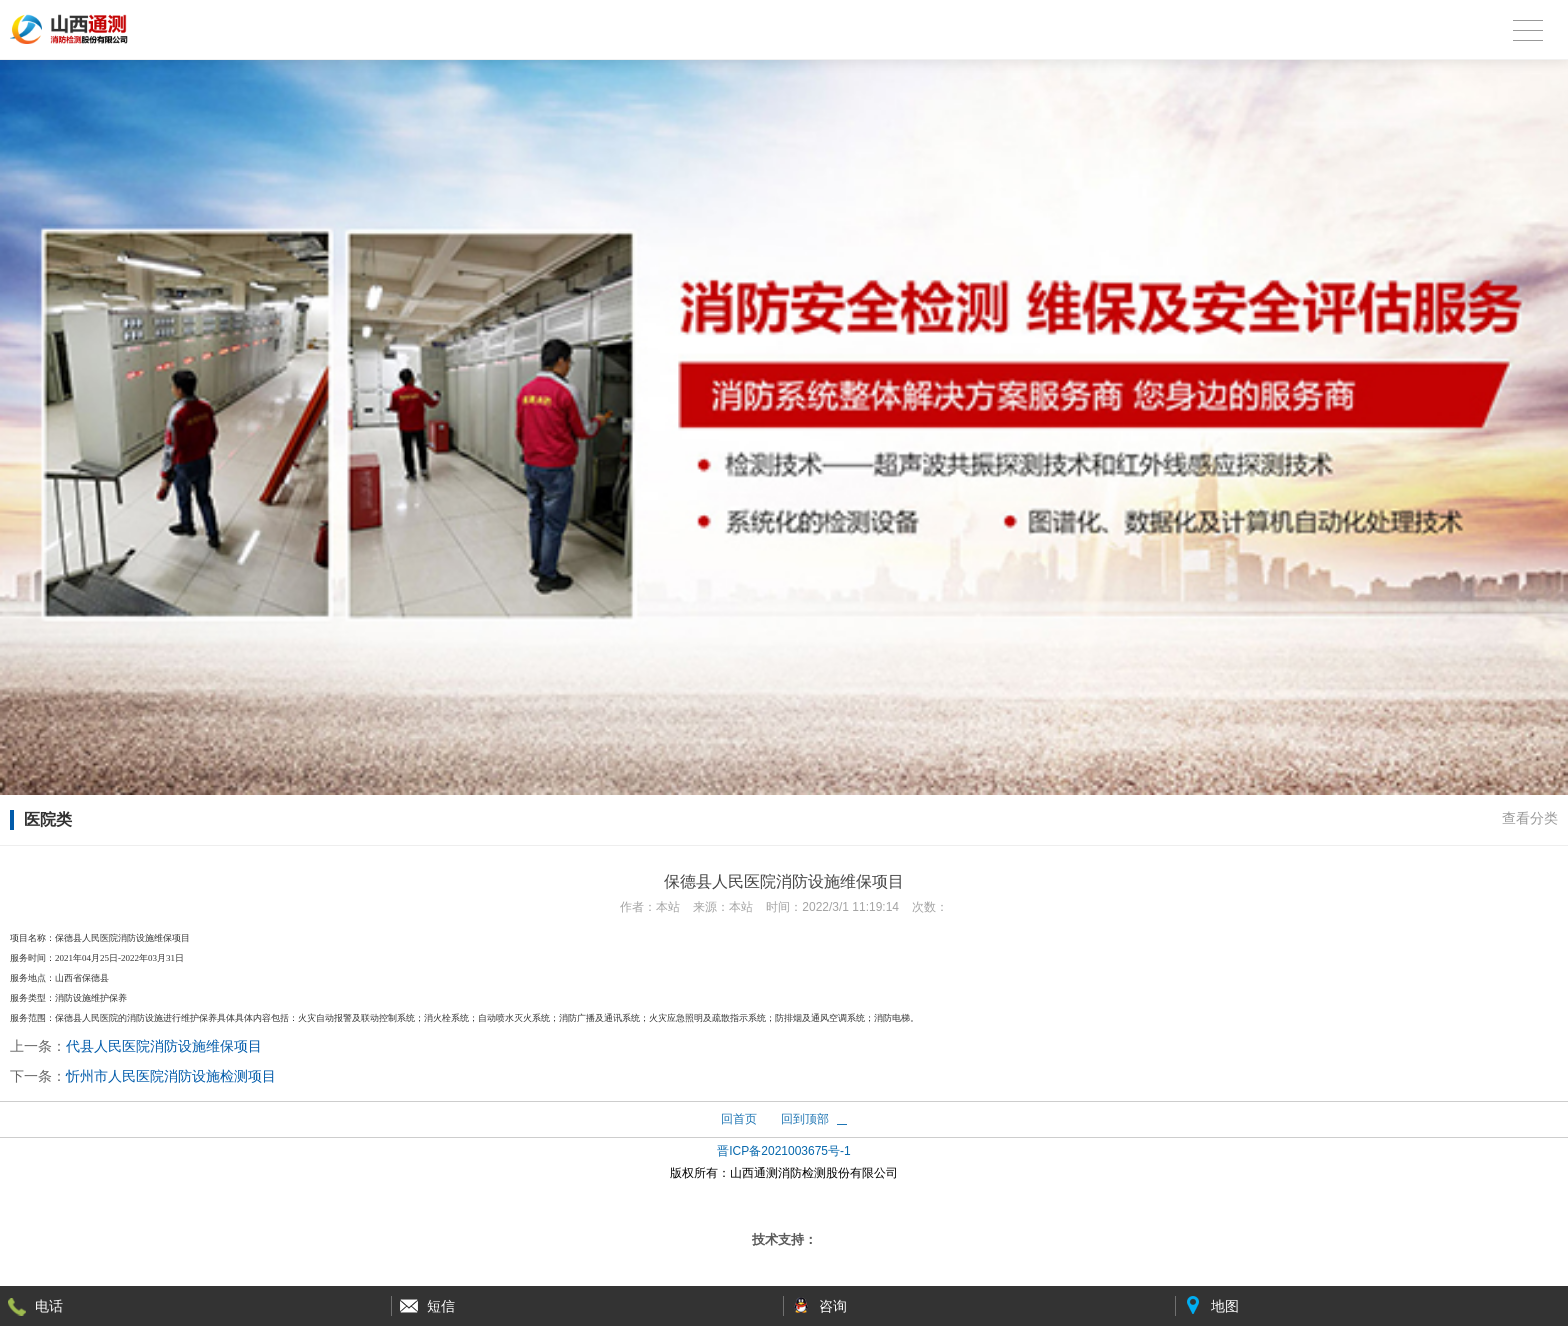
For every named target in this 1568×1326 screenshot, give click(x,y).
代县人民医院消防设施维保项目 (164, 1046)
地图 (1225, 1306)
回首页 (739, 1119)
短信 (441, 1306)
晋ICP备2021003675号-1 (783, 1151)
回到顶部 (805, 1119)
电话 (49, 1306)
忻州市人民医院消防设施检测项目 (171, 1076)
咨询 (833, 1306)
